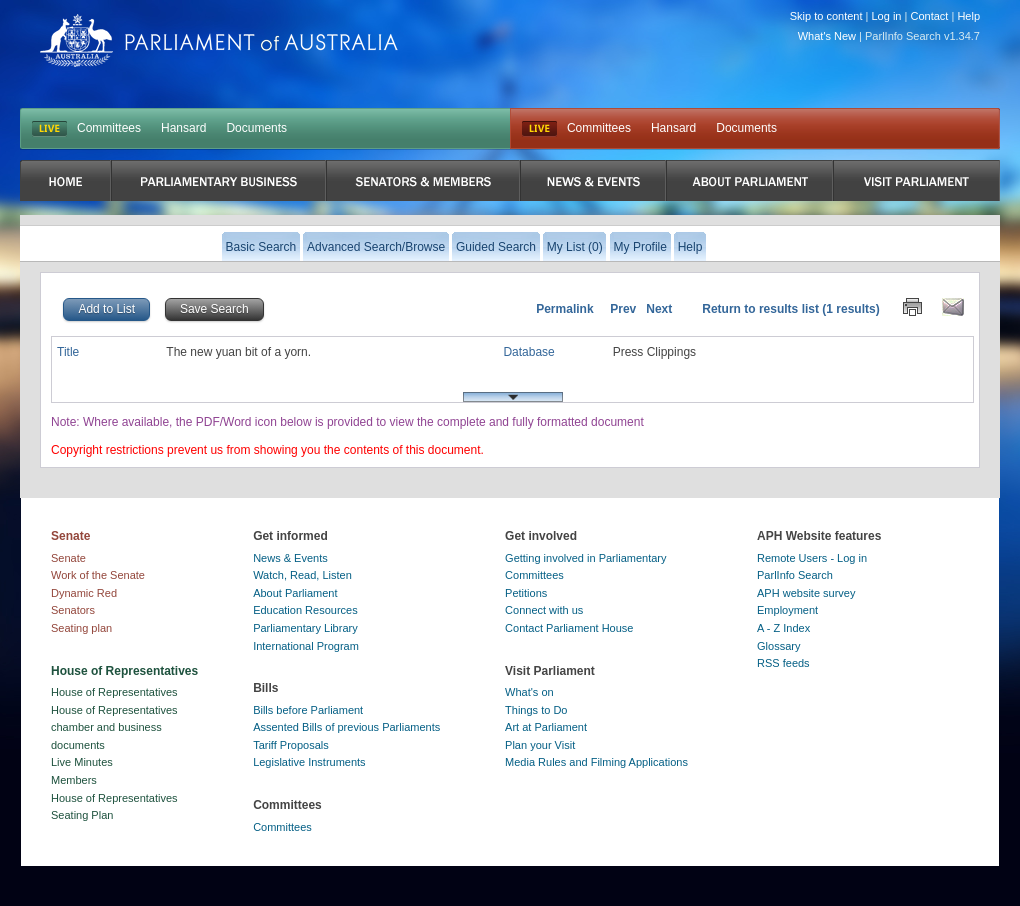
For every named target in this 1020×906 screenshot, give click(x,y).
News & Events (290, 558)
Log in (887, 16)
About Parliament (295, 593)
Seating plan (81, 628)
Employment (787, 610)
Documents (256, 128)
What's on (529, 692)
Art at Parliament (546, 727)
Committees (109, 128)
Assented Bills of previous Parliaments (346, 727)
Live (539, 129)
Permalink (564, 309)
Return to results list (760, 309)
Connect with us (544, 610)
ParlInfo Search (795, 575)
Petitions (526, 593)
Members (74, 780)
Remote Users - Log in (812, 558)
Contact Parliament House (569, 628)
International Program (306, 646)
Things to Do (536, 710)
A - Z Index (783, 628)
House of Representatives (114, 692)
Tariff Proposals (291, 745)
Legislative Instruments (309, 762)
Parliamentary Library (305, 628)
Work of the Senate (98, 575)
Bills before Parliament (308, 710)
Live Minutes (82, 762)
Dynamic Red (84, 593)
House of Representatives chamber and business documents (114, 727)
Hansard (183, 128)
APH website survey (806, 593)
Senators (73, 610)
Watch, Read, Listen (302, 575)
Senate (68, 558)
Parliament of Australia (219, 40)
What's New (827, 36)
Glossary (778, 646)
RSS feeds (783, 663)
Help (968, 16)
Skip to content (826, 16)
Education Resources (305, 610)
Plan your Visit (540, 745)
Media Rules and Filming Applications (596, 762)
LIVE (49, 129)
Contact (929, 16)
